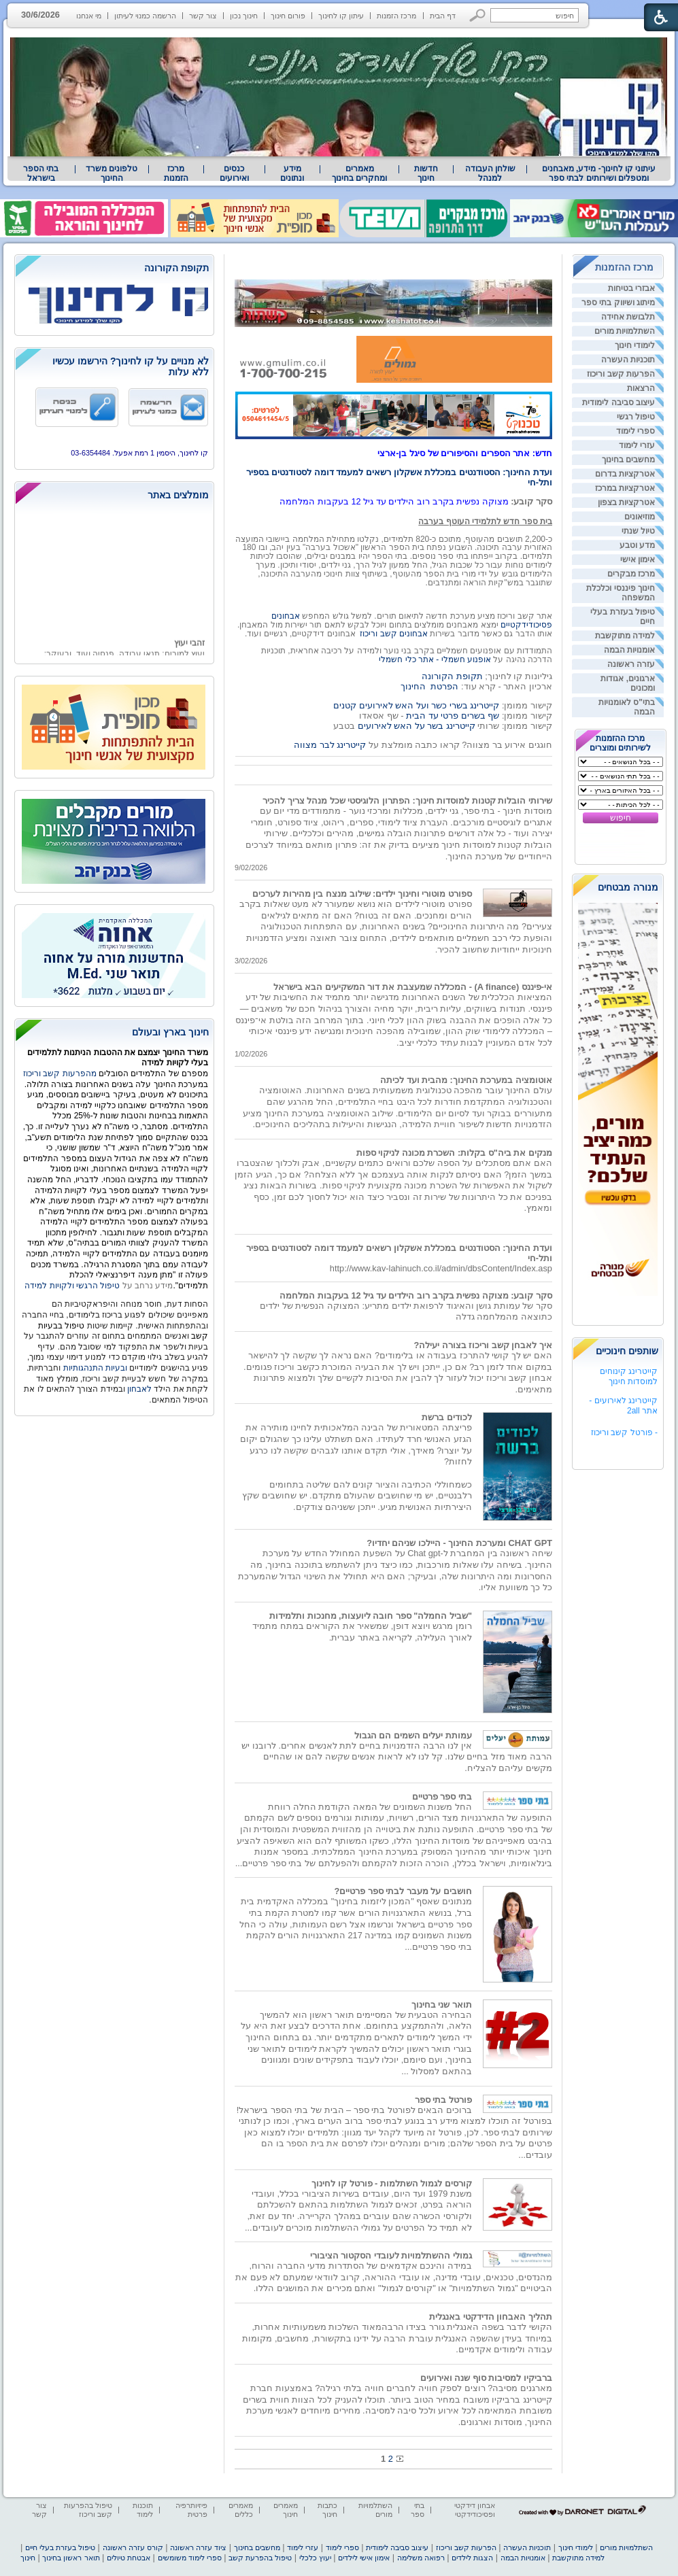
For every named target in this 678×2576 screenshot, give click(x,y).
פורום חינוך (288, 16)
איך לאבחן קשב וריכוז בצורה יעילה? (482, 1345)
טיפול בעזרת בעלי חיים (60, 2547)
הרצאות (641, 388)
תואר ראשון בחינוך (70, 2558)
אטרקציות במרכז (625, 488)
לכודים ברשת (447, 1417)
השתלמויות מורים (624, 331)
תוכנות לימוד (143, 2509)
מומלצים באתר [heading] (178, 495)
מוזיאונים (639, 516)
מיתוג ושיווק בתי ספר (618, 302)
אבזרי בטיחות (631, 288)
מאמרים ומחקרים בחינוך (359, 173)
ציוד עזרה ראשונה (198, 2547)
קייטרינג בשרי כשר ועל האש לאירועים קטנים (416, 705)
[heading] (114, 269)
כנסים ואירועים (234, 173)
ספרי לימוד (635, 431)
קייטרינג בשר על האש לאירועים (416, 726)
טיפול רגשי (636, 417)
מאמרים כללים (240, 2509)
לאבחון (139, 1389)
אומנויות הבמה (629, 650)
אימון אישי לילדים (364, 2558)
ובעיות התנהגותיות (94, 1368)
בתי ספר (417, 2509)
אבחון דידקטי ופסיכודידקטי (474, 2509)
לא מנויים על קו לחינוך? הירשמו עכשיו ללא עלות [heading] (130, 366)
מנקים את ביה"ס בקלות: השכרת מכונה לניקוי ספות (454, 1153)
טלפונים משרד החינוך (111, 173)
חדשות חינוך (426, 173)
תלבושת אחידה (628, 317)
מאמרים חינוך (285, 2509)
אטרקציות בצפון (626, 502)
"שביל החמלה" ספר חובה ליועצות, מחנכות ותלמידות (370, 1616)
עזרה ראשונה (631, 664)
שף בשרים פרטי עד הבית (452, 715)
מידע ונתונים (292, 173)
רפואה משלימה (421, 2558)
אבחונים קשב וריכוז (394, 633)
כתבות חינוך (327, 2509)
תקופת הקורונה (452, 676)
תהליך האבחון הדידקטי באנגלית (490, 2317)
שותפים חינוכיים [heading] (627, 1350)
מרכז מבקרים (631, 574)
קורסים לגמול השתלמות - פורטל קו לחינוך (391, 2183)
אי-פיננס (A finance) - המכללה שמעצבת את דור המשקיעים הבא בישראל (412, 987)
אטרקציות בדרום (625, 474)
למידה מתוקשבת (625, 635)
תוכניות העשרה (628, 359)
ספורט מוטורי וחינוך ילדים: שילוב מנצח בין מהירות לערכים (362, 894)
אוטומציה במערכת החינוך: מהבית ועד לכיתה (466, 1080)
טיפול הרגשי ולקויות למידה (72, 1285)
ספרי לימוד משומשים (190, 2558)
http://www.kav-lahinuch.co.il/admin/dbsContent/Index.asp (441, 1268)
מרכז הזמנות (396, 16)
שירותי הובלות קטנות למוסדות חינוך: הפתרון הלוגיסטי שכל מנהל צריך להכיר (407, 800)
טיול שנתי (638, 531)
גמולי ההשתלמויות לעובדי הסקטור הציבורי (391, 2255)
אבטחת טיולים (128, 2558)
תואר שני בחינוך (441, 2004)
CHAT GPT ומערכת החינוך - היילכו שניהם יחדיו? (459, 1543)
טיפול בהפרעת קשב (260, 2558)
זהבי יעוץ (189, 648)
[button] (477, 15)
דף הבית (443, 16)
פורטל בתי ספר (443, 2100)
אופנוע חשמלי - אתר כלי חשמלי (435, 659)
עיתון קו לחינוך (341, 16)
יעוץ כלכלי (315, 2558)
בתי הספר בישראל (40, 173)
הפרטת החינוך (429, 686)
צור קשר (203, 16)
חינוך (27, 2558)
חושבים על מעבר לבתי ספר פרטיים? (403, 1891)
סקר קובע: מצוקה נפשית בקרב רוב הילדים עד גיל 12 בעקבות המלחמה (415, 1295)
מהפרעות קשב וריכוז (61, 1073)
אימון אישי (637, 559)
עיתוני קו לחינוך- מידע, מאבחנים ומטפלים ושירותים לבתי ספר (599, 173)
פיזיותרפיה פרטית (191, 2509)
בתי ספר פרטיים (442, 1796)
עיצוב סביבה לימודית (618, 402)
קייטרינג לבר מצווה (330, 745)
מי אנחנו (88, 16)
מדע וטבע (637, 545)
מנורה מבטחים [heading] (628, 887)
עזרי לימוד (637, 445)
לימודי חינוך (635, 345)
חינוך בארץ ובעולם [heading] (170, 1032)
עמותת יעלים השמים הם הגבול (413, 1735)
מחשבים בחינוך (628, 459)
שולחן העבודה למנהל (490, 173)
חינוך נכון (244, 16)
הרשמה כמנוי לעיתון (145, 16)
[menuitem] (599, 173)
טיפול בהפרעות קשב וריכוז (88, 2509)
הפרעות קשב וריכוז (621, 374)
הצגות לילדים (472, 2558)
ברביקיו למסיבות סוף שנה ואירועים (486, 2378)
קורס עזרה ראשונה (133, 2547)
